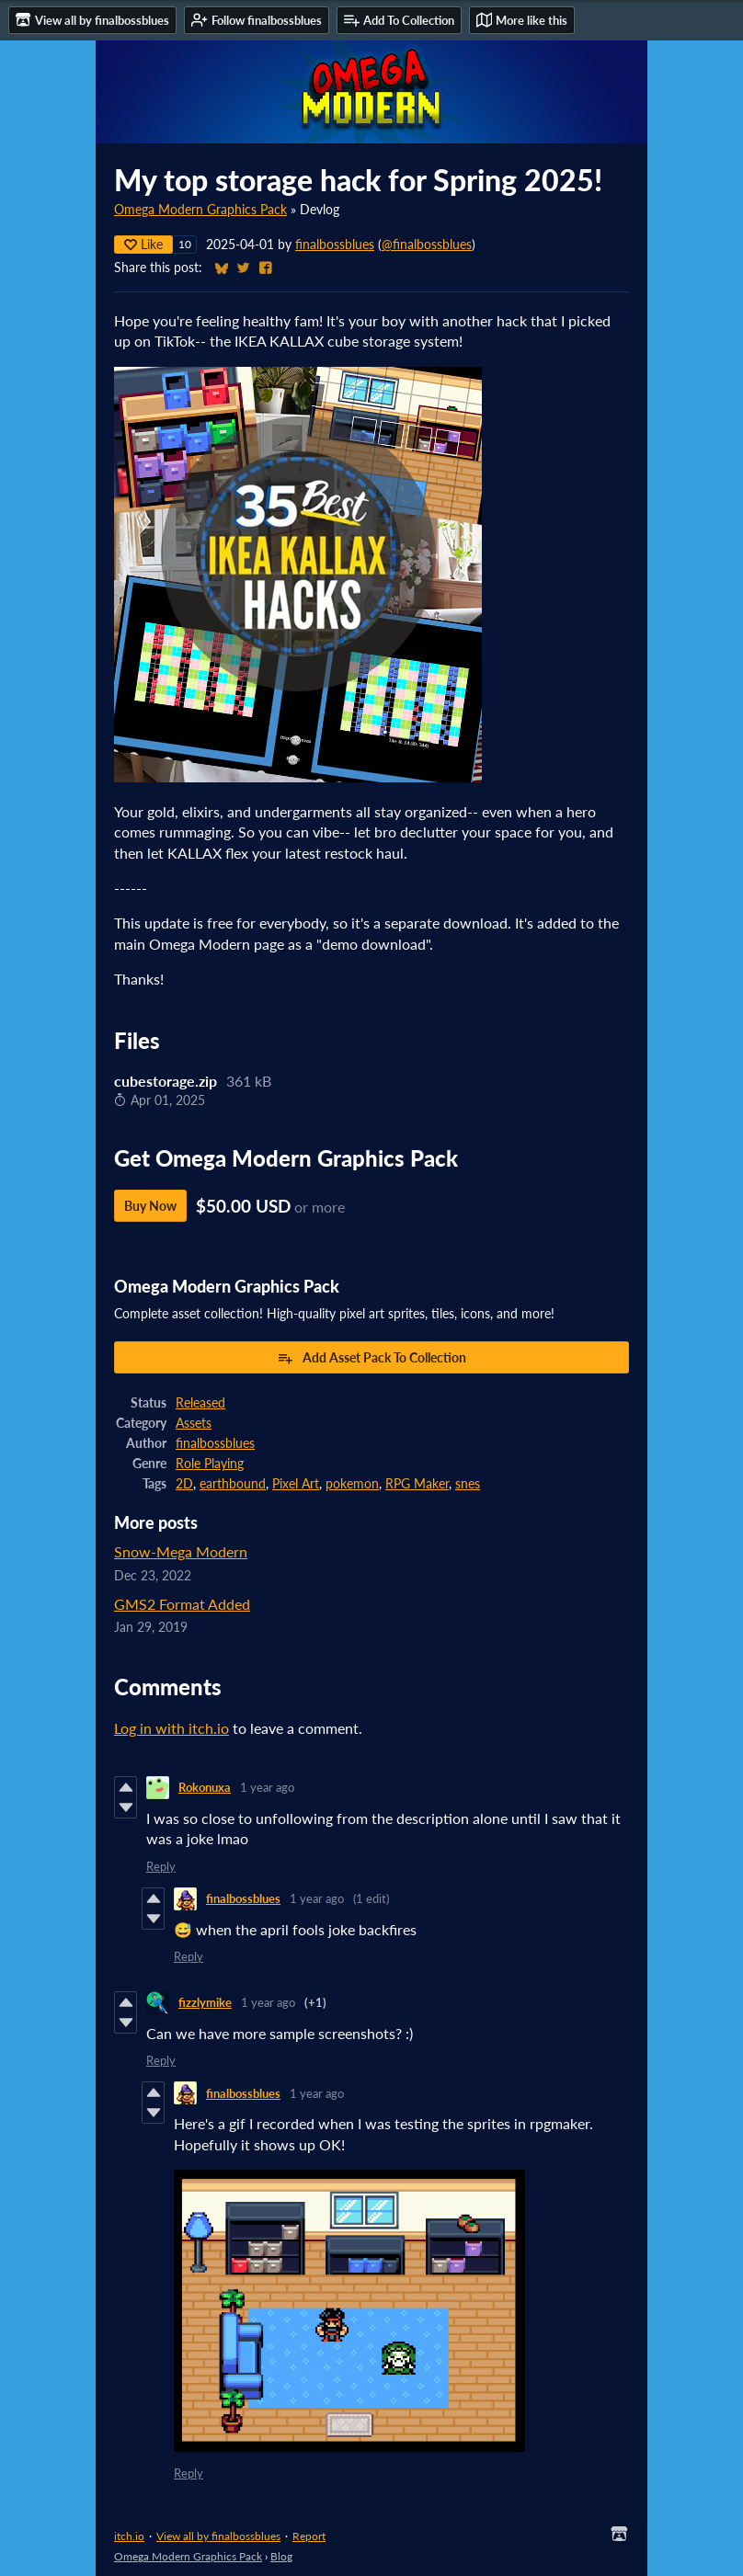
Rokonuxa (204, 1787)
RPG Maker (417, 1483)
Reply (161, 1866)
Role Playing (210, 1463)
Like (143, 244)
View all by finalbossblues (218, 2536)
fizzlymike (205, 2002)
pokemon (352, 1483)
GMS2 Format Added (182, 1604)
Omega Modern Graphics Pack (200, 209)
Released (200, 1403)
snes (467, 1483)
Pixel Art (295, 1483)
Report (309, 2536)
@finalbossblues (427, 244)
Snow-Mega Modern (180, 1551)
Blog (281, 2556)
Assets (193, 1423)
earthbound (233, 1483)
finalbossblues (334, 244)
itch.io (129, 2536)
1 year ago (267, 1787)
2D (184, 1483)
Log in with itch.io (171, 1728)
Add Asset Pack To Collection (371, 1358)
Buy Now (150, 1206)
